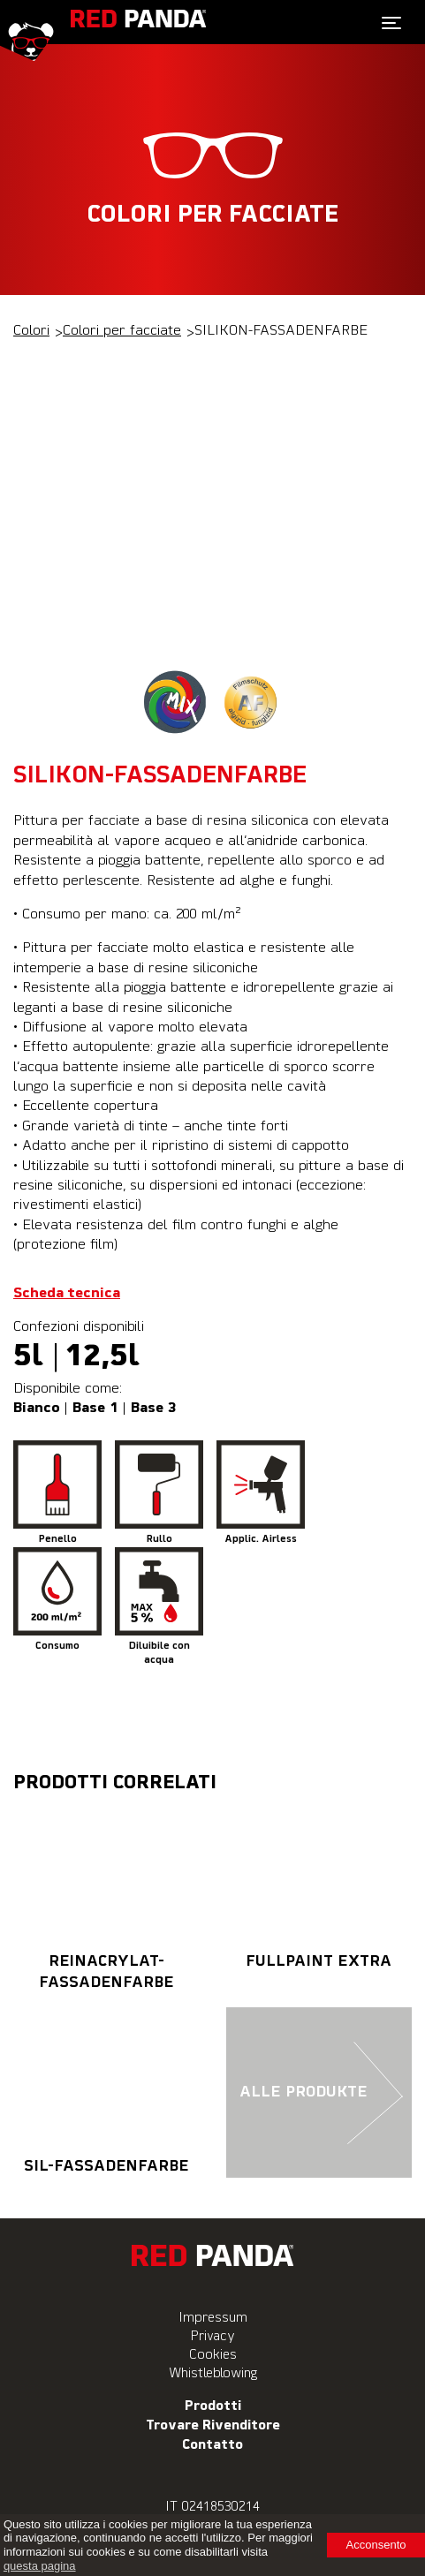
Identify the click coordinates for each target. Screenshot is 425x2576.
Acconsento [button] (376, 2544)
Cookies (213, 2354)
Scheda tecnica (66, 1294)
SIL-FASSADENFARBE (106, 2090)
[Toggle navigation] (391, 23)
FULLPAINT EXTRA (319, 1885)
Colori (31, 331)
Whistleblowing (213, 2373)
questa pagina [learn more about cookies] (40, 2565)
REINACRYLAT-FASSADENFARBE (106, 1896)
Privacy (213, 2336)
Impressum (212, 2317)
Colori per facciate (122, 331)
